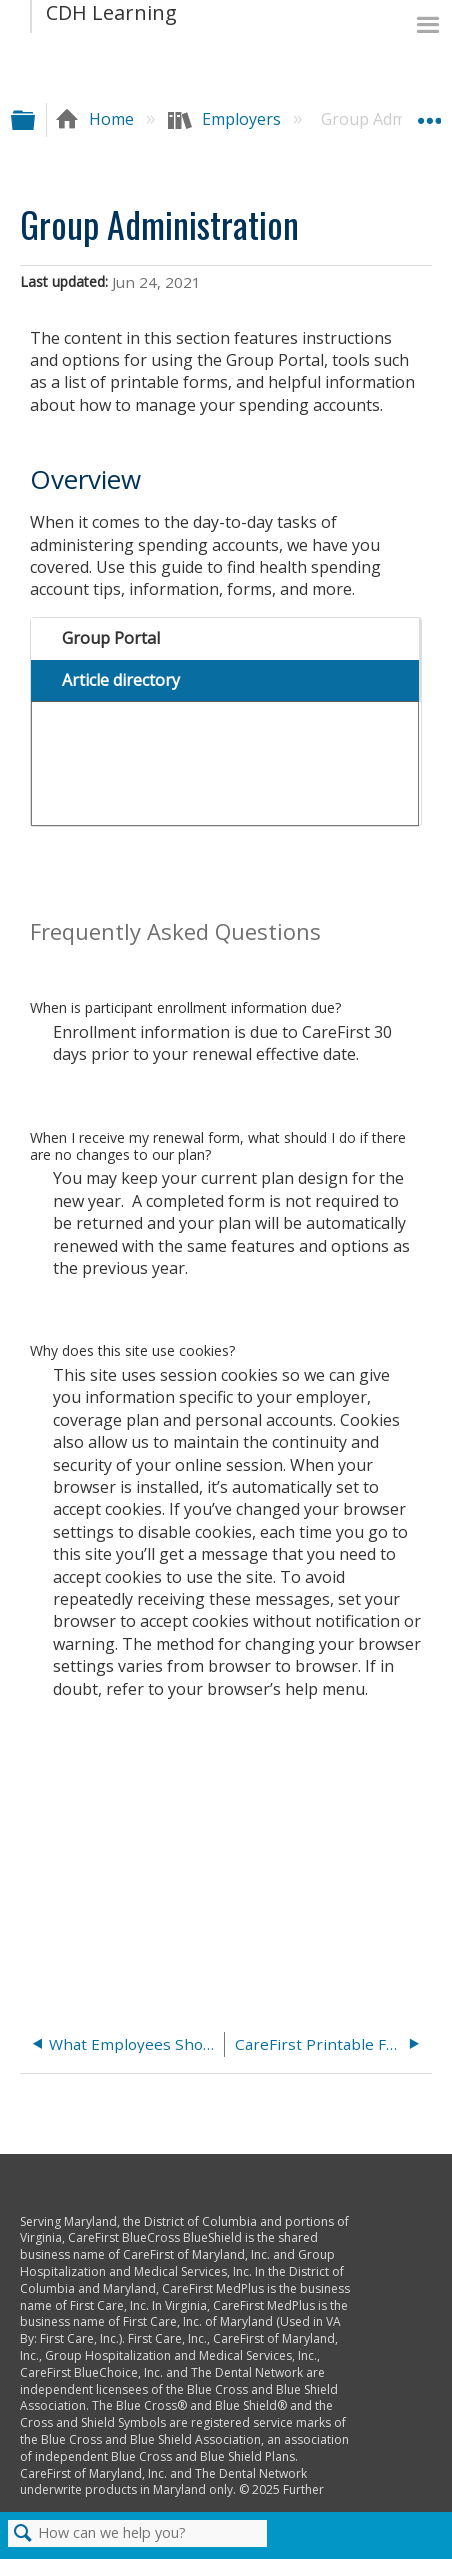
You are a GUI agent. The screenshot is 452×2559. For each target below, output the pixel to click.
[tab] (224, 639)
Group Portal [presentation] (111, 638)
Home (96, 119)
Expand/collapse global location (429, 113)
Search (23, 2534)
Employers (226, 119)
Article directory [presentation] (121, 680)
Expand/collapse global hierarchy (36, 119)
